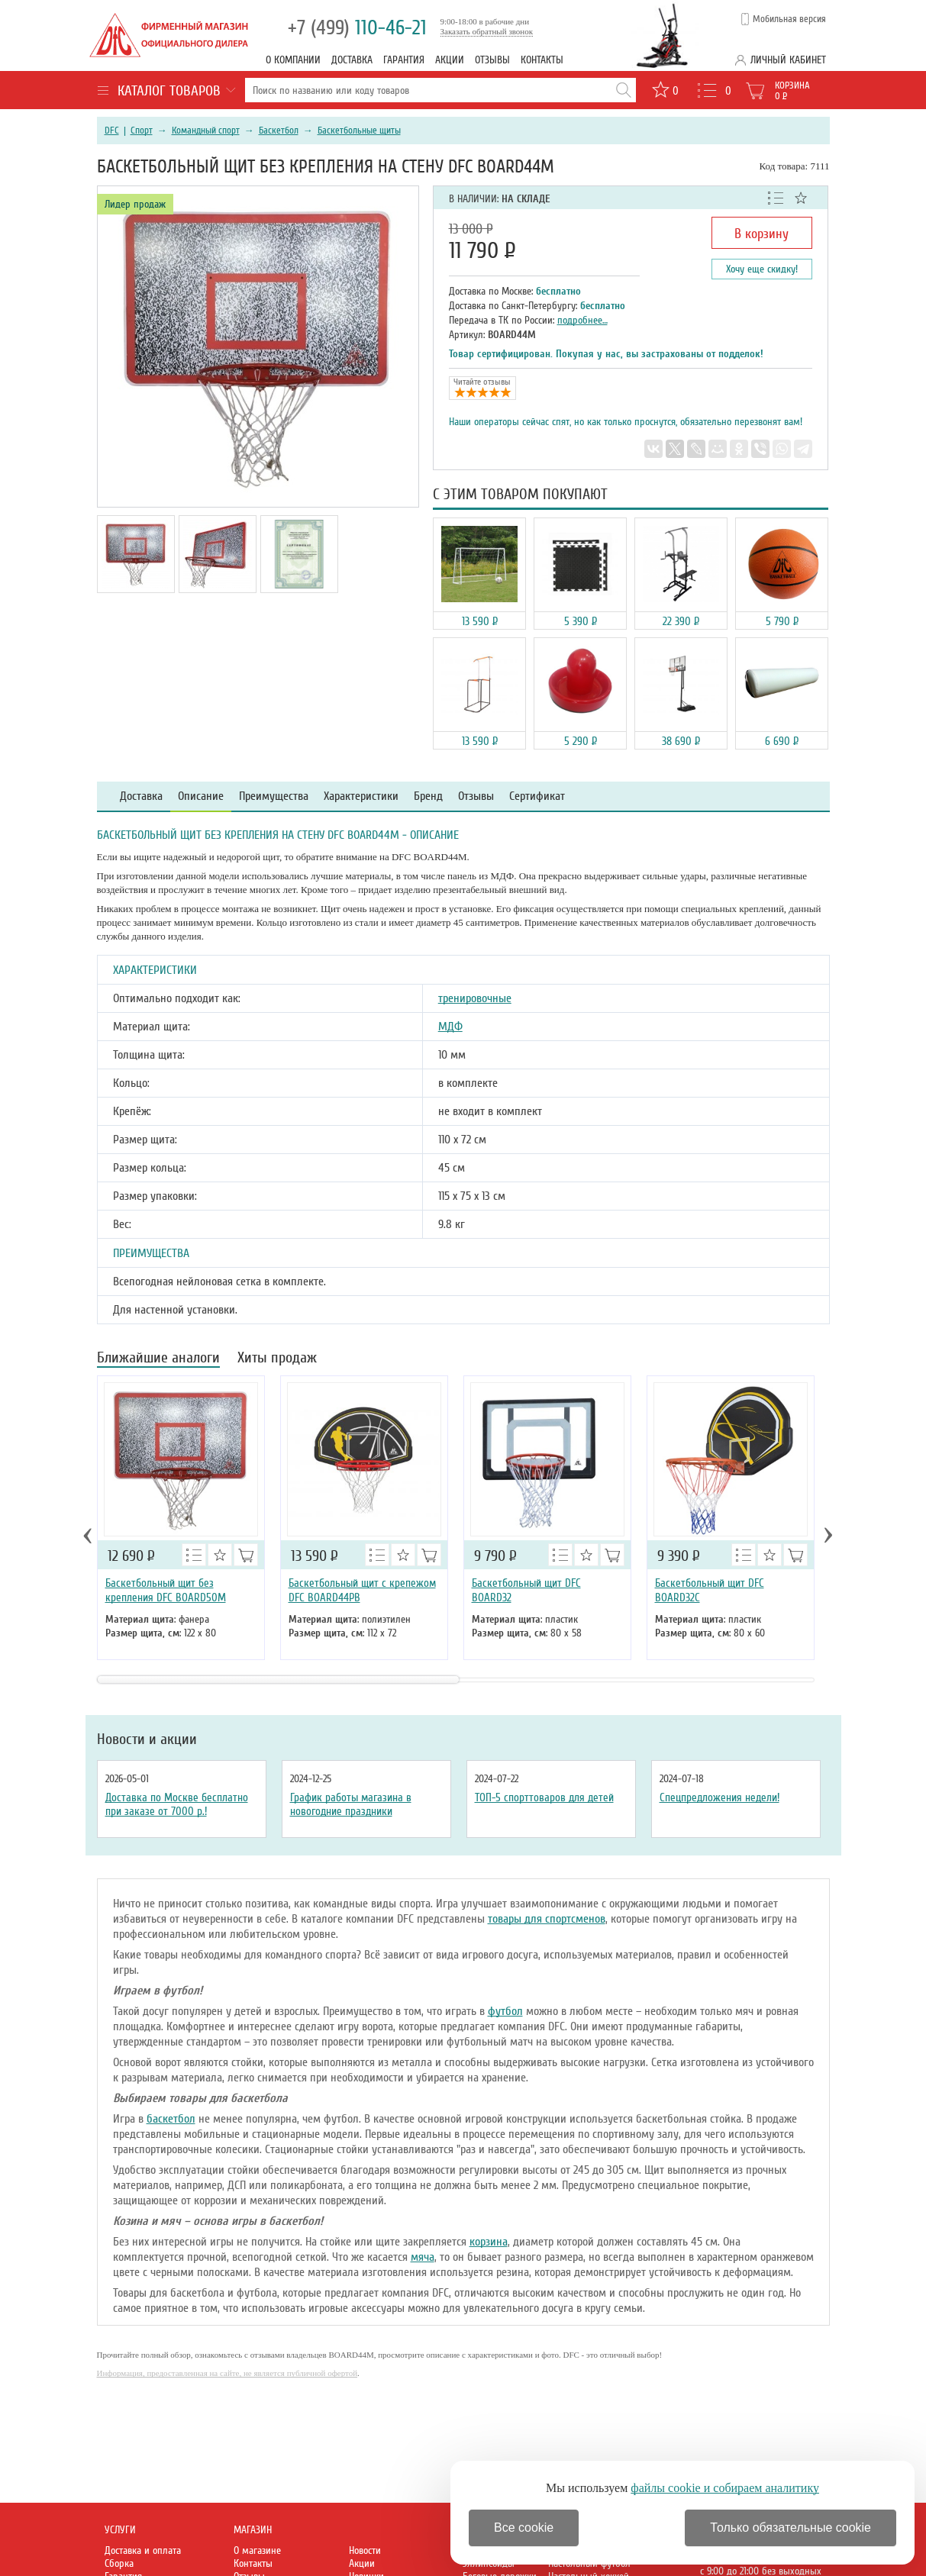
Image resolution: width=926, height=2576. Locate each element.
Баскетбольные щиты (359, 130)
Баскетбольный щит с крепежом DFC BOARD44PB (362, 1590)
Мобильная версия (789, 19)
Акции (449, 59)
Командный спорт (206, 130)
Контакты (542, 59)
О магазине (257, 2550)
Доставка (352, 59)
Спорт (142, 130)
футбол (505, 2011)
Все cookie (523, 2527)
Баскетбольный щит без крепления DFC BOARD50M (165, 1590)
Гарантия (403, 59)
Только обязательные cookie (790, 2527)
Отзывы (492, 59)
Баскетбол (278, 130)
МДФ (450, 1026)
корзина (488, 2241)
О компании (293, 59)
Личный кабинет (788, 59)
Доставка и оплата (143, 2550)
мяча (422, 2257)
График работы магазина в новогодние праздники (350, 1804)
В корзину (761, 233)
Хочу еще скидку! (762, 269)
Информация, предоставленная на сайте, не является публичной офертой (227, 2373)
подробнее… (582, 320)
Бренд (428, 796)
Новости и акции (147, 1739)
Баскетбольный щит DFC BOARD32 (526, 1590)
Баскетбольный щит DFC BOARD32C (709, 1590)
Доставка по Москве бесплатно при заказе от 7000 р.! (176, 1804)
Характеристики (361, 796)
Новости (365, 2550)
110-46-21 (357, 27)
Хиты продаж (277, 1359)
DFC (112, 130)
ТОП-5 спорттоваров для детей (544, 1797)
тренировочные (474, 998)
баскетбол (171, 2118)
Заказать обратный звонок (487, 31)
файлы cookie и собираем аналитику (725, 2487)
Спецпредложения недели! (719, 1797)
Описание (201, 796)
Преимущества (273, 796)
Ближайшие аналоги (158, 1359)
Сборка (119, 2563)
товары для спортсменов (546, 1918)
